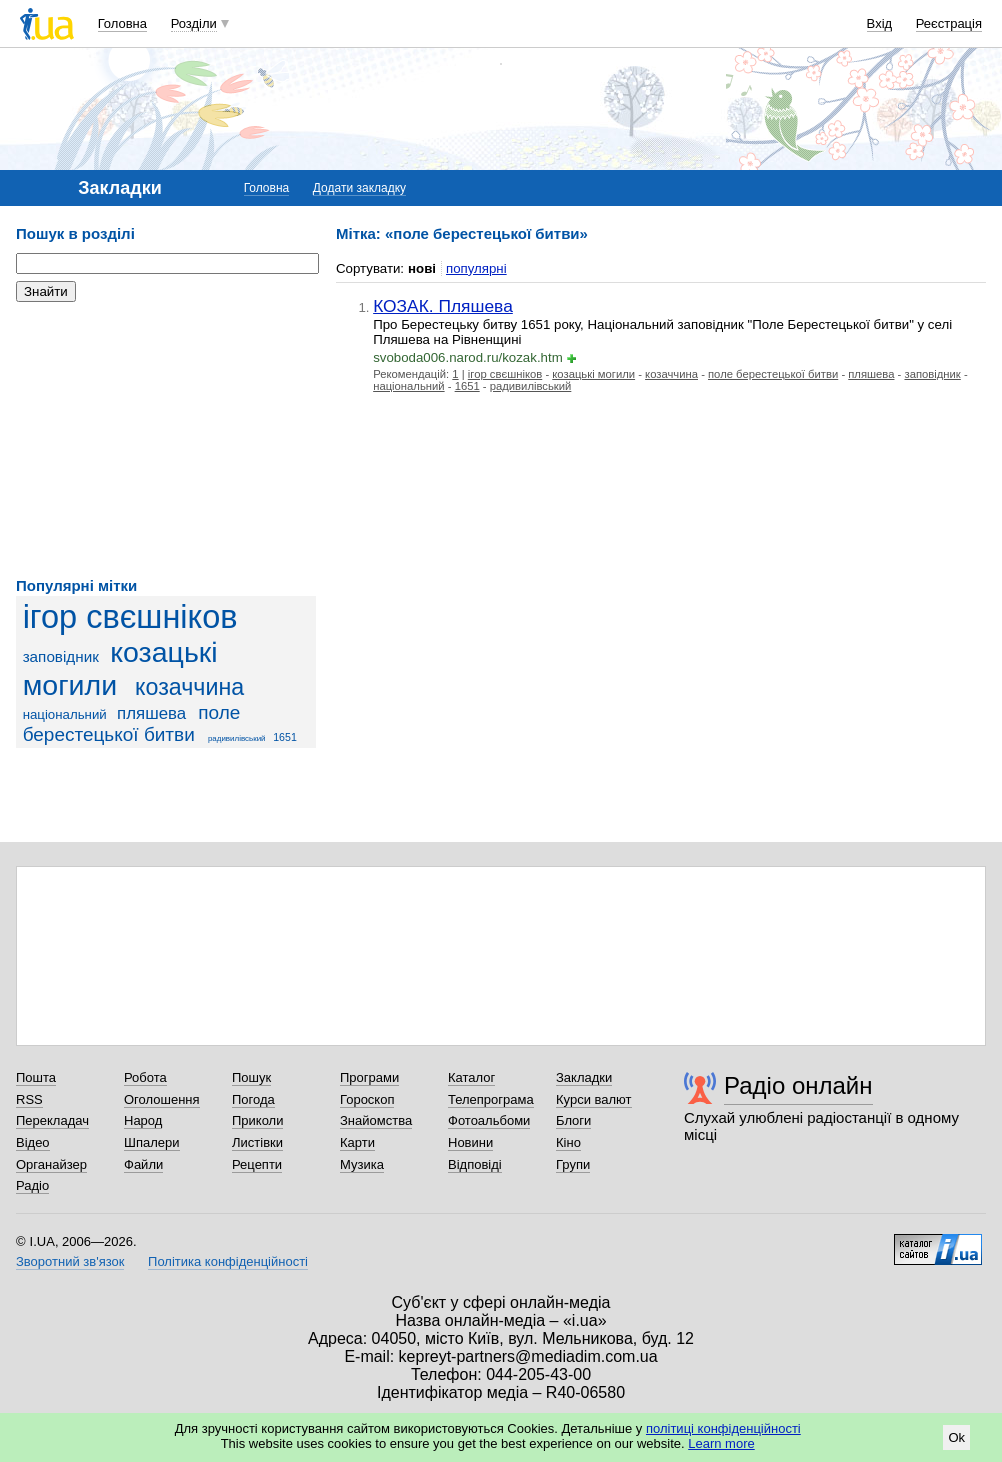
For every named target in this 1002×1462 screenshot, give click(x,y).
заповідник (61, 656)
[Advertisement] (166, 440)
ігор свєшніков (130, 617)
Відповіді (475, 1164)
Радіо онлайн (798, 1085)
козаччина (189, 687)
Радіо (32, 1185)
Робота (145, 1077)
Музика (362, 1164)
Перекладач (52, 1120)
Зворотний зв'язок (70, 1261)
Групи (573, 1164)
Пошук (251, 1077)
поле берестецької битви (132, 723)
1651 (285, 737)
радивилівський (237, 738)
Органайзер (51, 1164)
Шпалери (152, 1142)
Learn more (721, 1443)
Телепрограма (491, 1099)
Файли (143, 1164)
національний (65, 714)
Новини (470, 1142)
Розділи (194, 23)
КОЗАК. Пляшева (443, 306)
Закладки (584, 1077)
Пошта (36, 1077)
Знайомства (376, 1120)
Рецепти (257, 1164)
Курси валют (594, 1099)
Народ (143, 1120)
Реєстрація (949, 23)
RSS (29, 1099)
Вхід (880, 23)
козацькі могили (120, 668)
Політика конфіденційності (228, 1261)
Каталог (471, 1077)
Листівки (257, 1142)
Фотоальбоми (489, 1120)
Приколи (257, 1120)
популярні (476, 268)
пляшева (151, 713)
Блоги (573, 1120)
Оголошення (162, 1099)
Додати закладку (359, 188)
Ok (956, 1437)
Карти (357, 1142)
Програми (369, 1077)
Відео (33, 1142)
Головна (122, 23)
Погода (253, 1099)
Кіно (568, 1142)
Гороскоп (367, 1099)
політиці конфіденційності (723, 1428)
